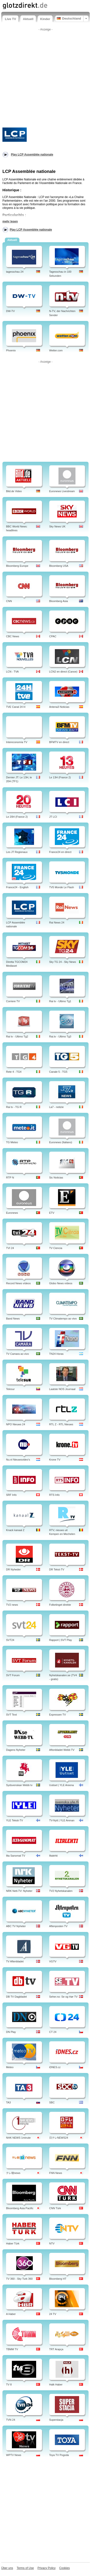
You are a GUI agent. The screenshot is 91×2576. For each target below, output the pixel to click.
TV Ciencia (55, 1248)
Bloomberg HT (57, 2278)
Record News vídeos (18, 1283)
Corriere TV (13, 1001)
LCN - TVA (12, 671)
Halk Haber (56, 2384)
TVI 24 (10, 1248)
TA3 (8, 2102)
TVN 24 (10, 2419)
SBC (52, 2102)
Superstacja (56, 2419)
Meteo (10, 2067)
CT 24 (53, 2031)
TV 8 (9, 2384)
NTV (52, 2243)
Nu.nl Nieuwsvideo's (18, 1459)
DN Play (11, 2031)
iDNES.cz (55, 2067)
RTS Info (54, 1494)
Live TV (10, 19)
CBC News (12, 636)
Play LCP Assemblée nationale (31, 229)
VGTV (53, 1961)
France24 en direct (60, 852)
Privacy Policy (46, 2568)
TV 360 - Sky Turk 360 (19, 2278)
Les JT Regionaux (16, 852)
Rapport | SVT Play (60, 1640)
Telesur (10, 1389)
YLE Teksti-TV (14, 1820)
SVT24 (10, 1640)
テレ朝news (13, 2173)
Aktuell (28, 19)
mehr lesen (10, 221)
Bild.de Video (14, 491)
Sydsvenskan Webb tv (19, 1785)
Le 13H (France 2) (60, 777)
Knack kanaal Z (15, 1530)
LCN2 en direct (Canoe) (63, 671)
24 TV (52, 2314)
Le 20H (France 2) (17, 816)
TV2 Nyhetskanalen (61, 1890)
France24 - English (17, 887)
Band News (13, 1318)
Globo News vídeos (60, 1283)
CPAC (53, 636)
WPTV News (13, 2455)
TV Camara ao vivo (17, 1353)
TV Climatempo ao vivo (63, 1318)
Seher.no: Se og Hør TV (63, 1996)
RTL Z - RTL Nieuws (61, 1424)
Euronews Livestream (62, 491)
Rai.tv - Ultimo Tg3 (60, 1036)
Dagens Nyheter (15, 1749)
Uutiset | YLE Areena (61, 1785)
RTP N (10, 1177)
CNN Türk (55, 2208)
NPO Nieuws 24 (15, 1424)
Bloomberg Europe (17, 565)
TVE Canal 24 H (15, 706)
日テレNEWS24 (58, 2137)
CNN (9, 601)
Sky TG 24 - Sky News (62, 961)
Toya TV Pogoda (59, 2455)
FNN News (55, 2173)
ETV (51, 1212)
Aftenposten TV (58, 1926)
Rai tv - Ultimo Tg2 (17, 1036)
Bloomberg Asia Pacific (19, 2208)
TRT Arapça (56, 2349)
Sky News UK (57, 526)
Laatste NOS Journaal (62, 1389)
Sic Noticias (56, 1177)
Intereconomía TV (16, 742)
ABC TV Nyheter (16, 1926)
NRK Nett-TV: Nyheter (19, 1890)
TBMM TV (12, 2349)
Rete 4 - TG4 (13, 1071)
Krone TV (54, 1459)
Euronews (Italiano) (60, 1142)
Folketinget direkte (60, 1604)
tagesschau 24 (15, 271)
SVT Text (11, 1714)
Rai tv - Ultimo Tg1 (60, 1001)
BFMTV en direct (59, 742)
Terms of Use (25, 2568)
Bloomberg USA (58, 565)
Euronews (12, 1212)
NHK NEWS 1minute (18, 2137)
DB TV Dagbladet (16, 1996)
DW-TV (10, 311)
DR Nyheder (13, 1569)
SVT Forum (13, 1675)
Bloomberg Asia (58, 601)
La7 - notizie (56, 1107)
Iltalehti (53, 1855)
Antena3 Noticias (59, 706)
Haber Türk (12, 2243)
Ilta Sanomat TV (15, 1855)
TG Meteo (12, 1142)
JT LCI (53, 816)
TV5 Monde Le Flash (61, 887)
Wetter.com (56, 350)
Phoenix (11, 350)
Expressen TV (57, 1714)
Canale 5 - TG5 (58, 1071)
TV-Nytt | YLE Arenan (61, 1820)
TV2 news (12, 1604)
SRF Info (11, 1494)
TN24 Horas (56, 1353)
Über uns (7, 2568)
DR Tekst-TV (56, 1569)
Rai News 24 (56, 922)
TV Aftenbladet (15, 1961)
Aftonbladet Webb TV (61, 1749)
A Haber (11, 2314)
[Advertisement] (45, 78)
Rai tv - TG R (14, 1107)
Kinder (45, 19)
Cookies (64, 2568)
